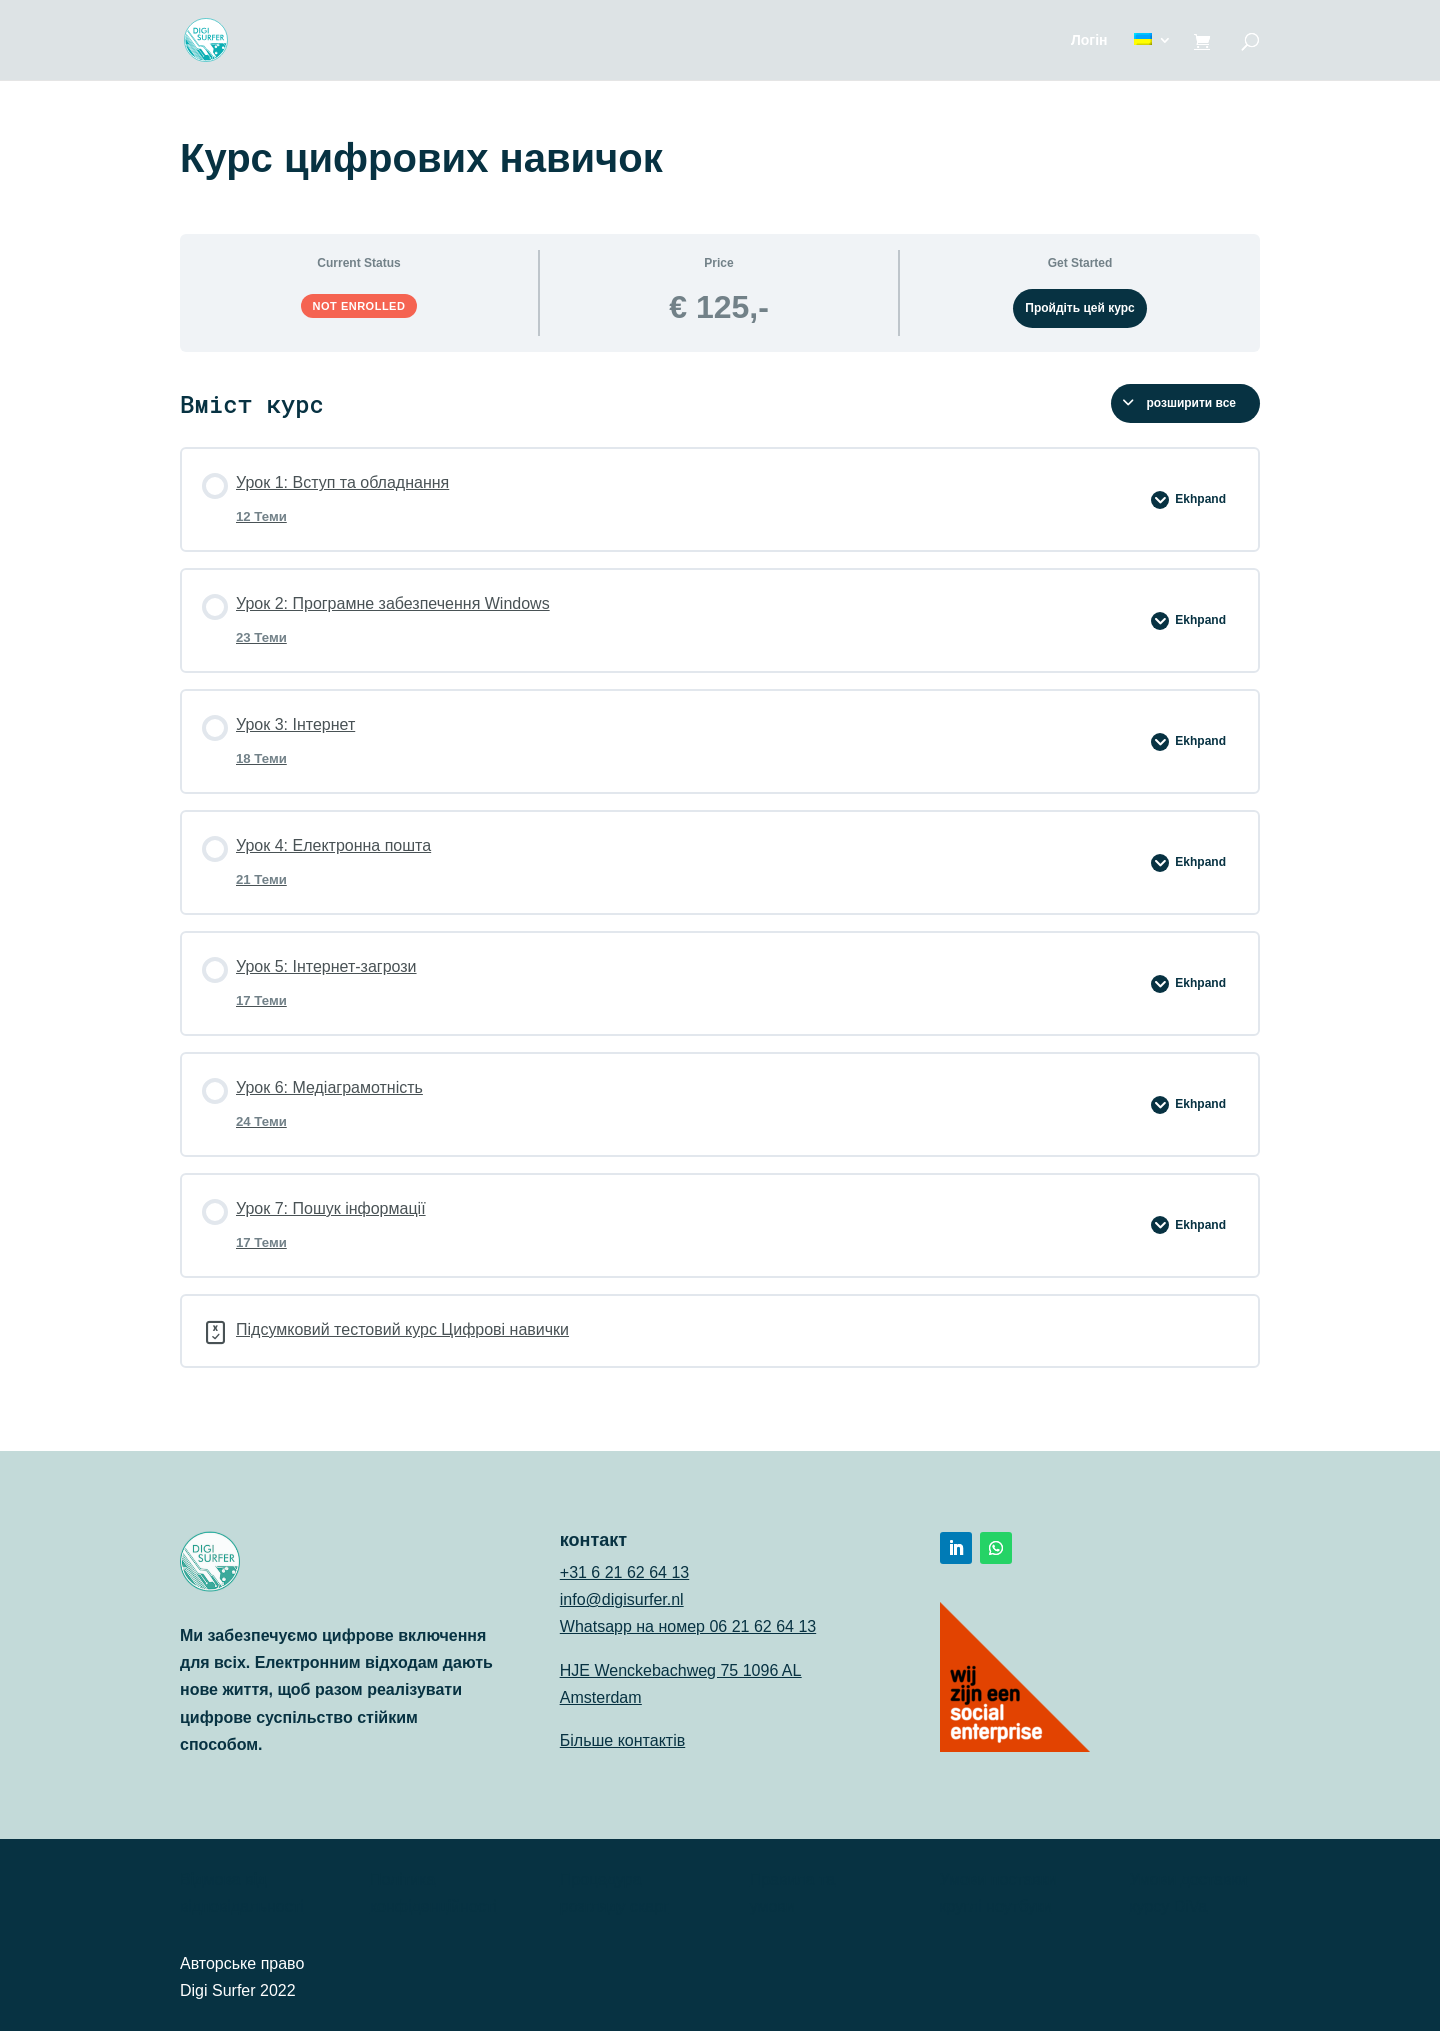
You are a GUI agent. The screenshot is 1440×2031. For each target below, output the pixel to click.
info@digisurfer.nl (622, 1599)
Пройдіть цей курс (1080, 308)
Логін (1089, 40)
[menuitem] (1153, 56)
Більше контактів (622, 1740)
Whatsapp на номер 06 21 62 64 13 (688, 1626)
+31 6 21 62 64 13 (624, 1572)
